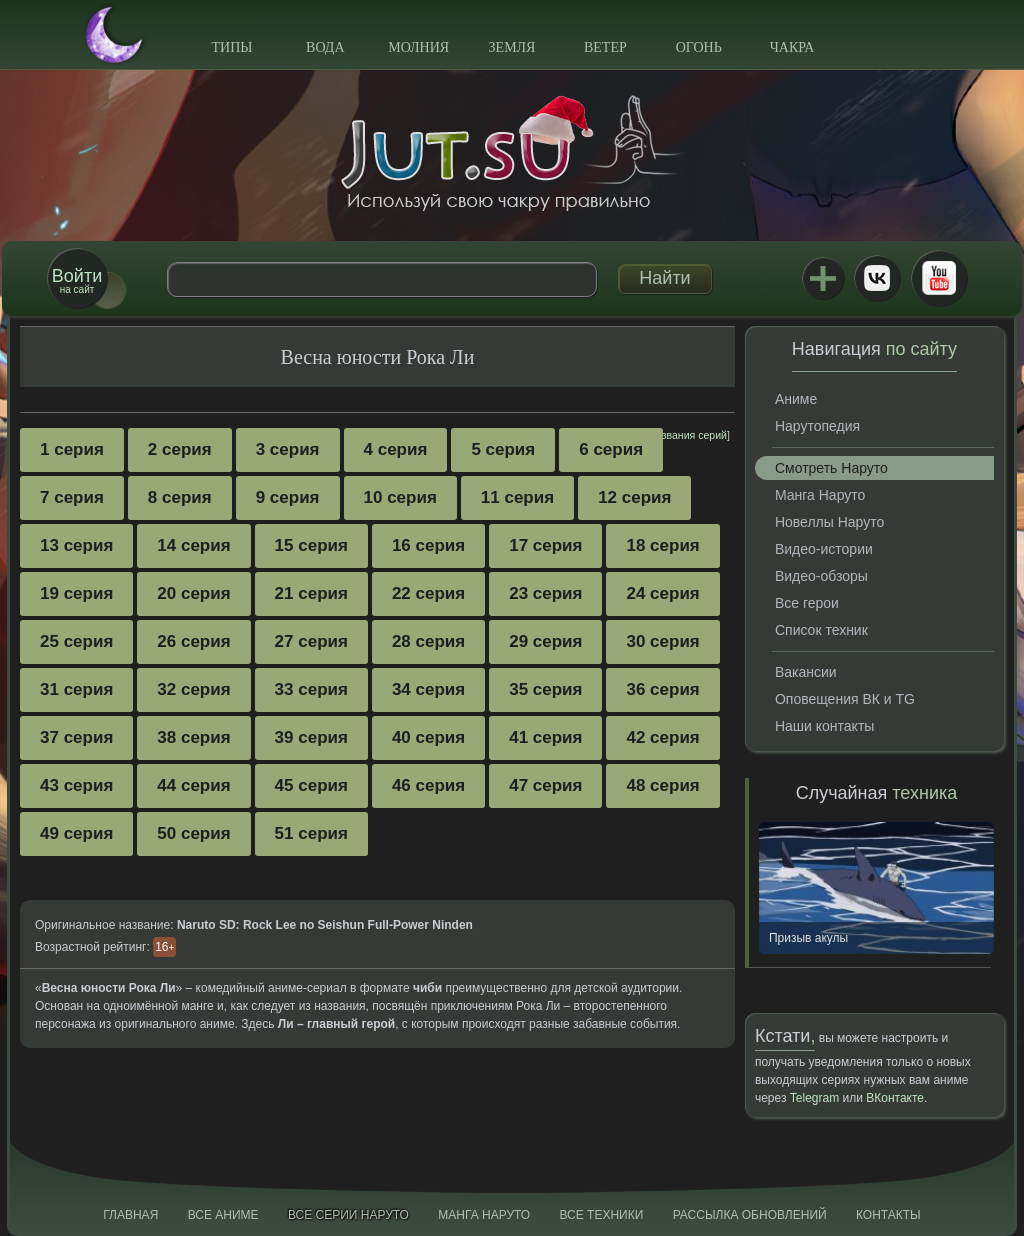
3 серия (288, 449)
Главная (130, 1215)
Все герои (807, 603)
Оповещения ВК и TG (845, 699)
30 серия (662, 641)
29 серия (545, 641)
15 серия (311, 545)
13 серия (76, 545)
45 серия (311, 785)
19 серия (76, 593)
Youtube (939, 278)
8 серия (180, 497)
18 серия (662, 545)
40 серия (428, 737)
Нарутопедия (817, 426)
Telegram (814, 1098)
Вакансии (806, 672)
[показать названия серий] (665, 435)
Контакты (888, 1215)
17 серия (545, 545)
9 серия (288, 497)
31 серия (76, 689)
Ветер (605, 47)
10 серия (400, 497)
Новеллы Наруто (829, 522)
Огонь (699, 47)
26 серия (193, 641)
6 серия (611, 449)
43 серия (76, 785)
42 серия (662, 737)
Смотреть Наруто (831, 468)
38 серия (193, 737)
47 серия (545, 785)
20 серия (193, 593)
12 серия (634, 497)
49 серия (76, 833)
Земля (512, 47)
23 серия (545, 593)
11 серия (517, 497)
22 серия (428, 593)
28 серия (428, 641)
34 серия (428, 689)
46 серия (428, 785)
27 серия (311, 641)
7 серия (72, 497)
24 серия (662, 593)
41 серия (545, 737)
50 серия (193, 833)
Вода (325, 47)
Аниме (796, 399)
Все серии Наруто (348, 1215)
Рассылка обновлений (750, 1215)
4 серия (396, 449)
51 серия (311, 833)
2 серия (180, 449)
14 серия (193, 545)
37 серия (76, 737)
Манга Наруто (820, 495)
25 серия (76, 641)
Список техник (821, 630)
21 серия (311, 593)
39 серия (311, 737)
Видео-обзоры (821, 576)
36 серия (662, 689)
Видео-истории (824, 549)
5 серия (503, 449)
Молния (418, 47)
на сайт (77, 280)
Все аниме (223, 1215)
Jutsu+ (823, 278)
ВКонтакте (877, 278)
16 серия (428, 545)
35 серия (545, 689)
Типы (231, 47)
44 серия (193, 785)
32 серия (193, 689)
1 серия (72, 449)
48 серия (662, 785)
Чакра (792, 47)
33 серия (311, 689)
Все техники (601, 1215)
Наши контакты (824, 726)
